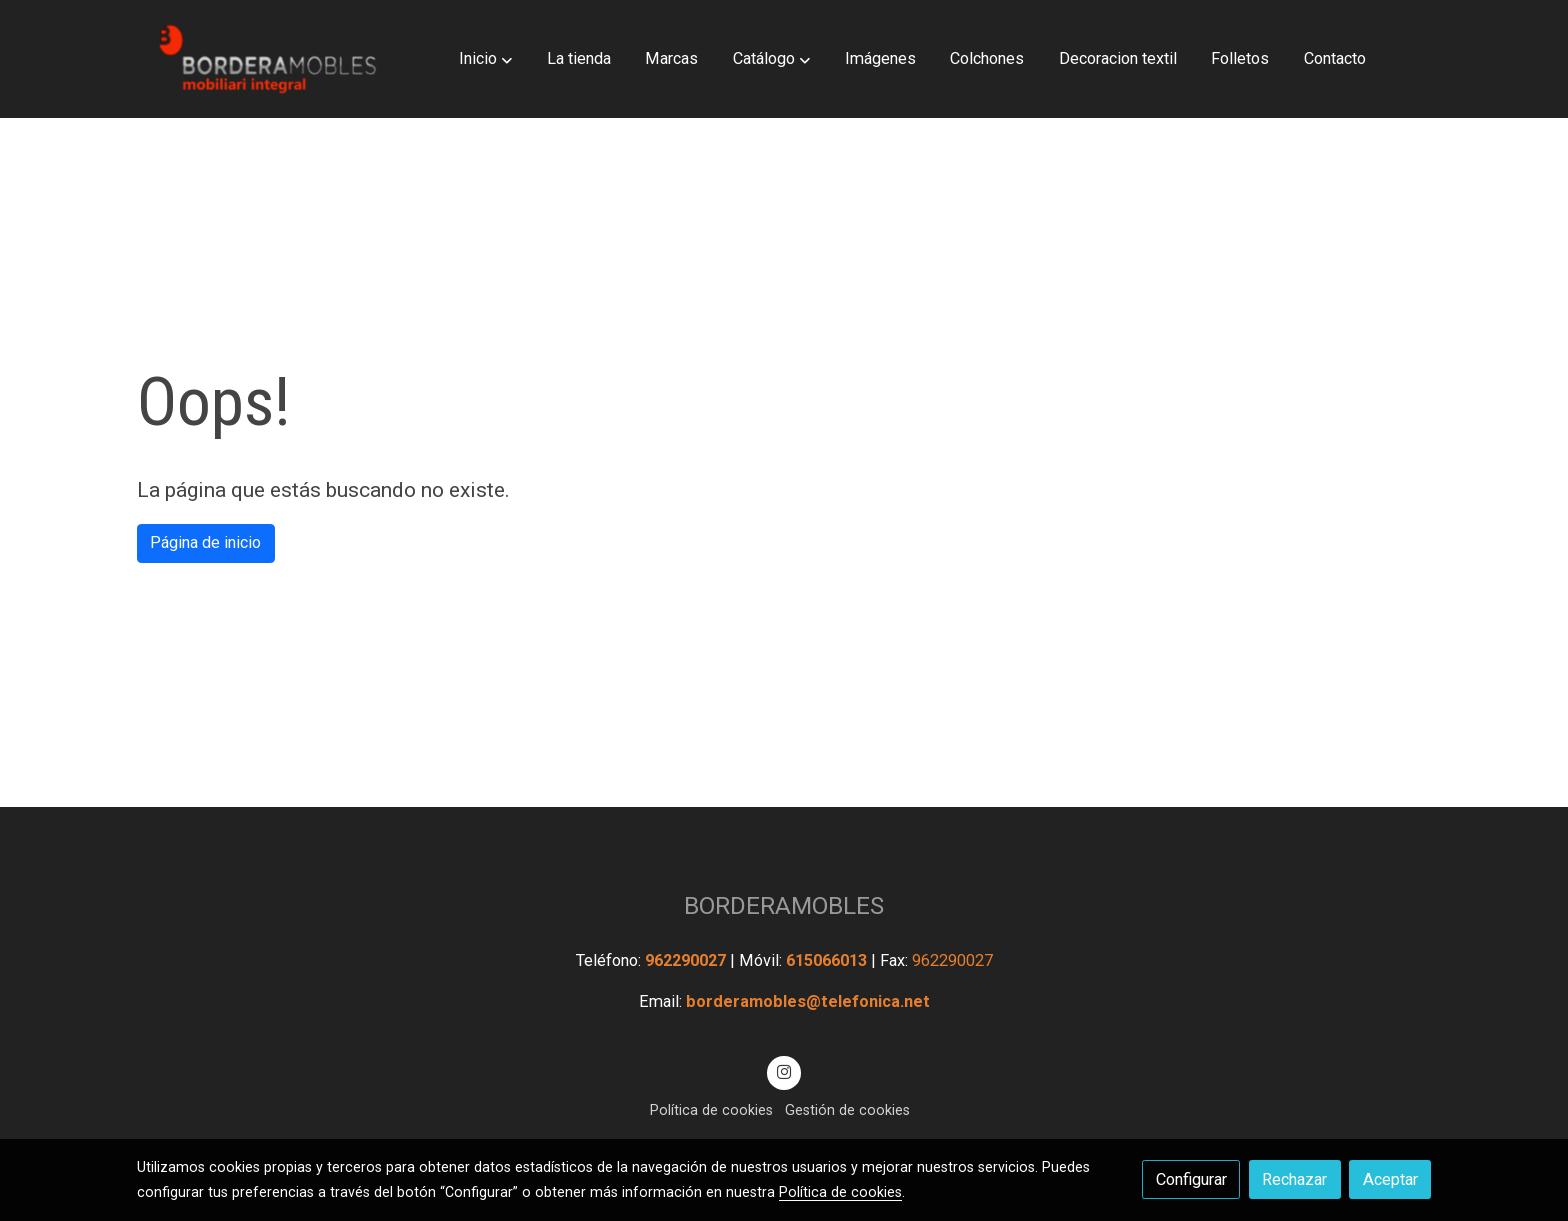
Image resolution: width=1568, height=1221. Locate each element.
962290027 (687, 960)
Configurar (1191, 1179)
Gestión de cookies (847, 1110)
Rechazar (1294, 1179)
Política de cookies (711, 1110)
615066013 (828, 960)
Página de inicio (205, 542)
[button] (485, 59)
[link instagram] (784, 1071)
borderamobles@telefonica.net (808, 1001)
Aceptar (1390, 1179)
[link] (265, 59)
